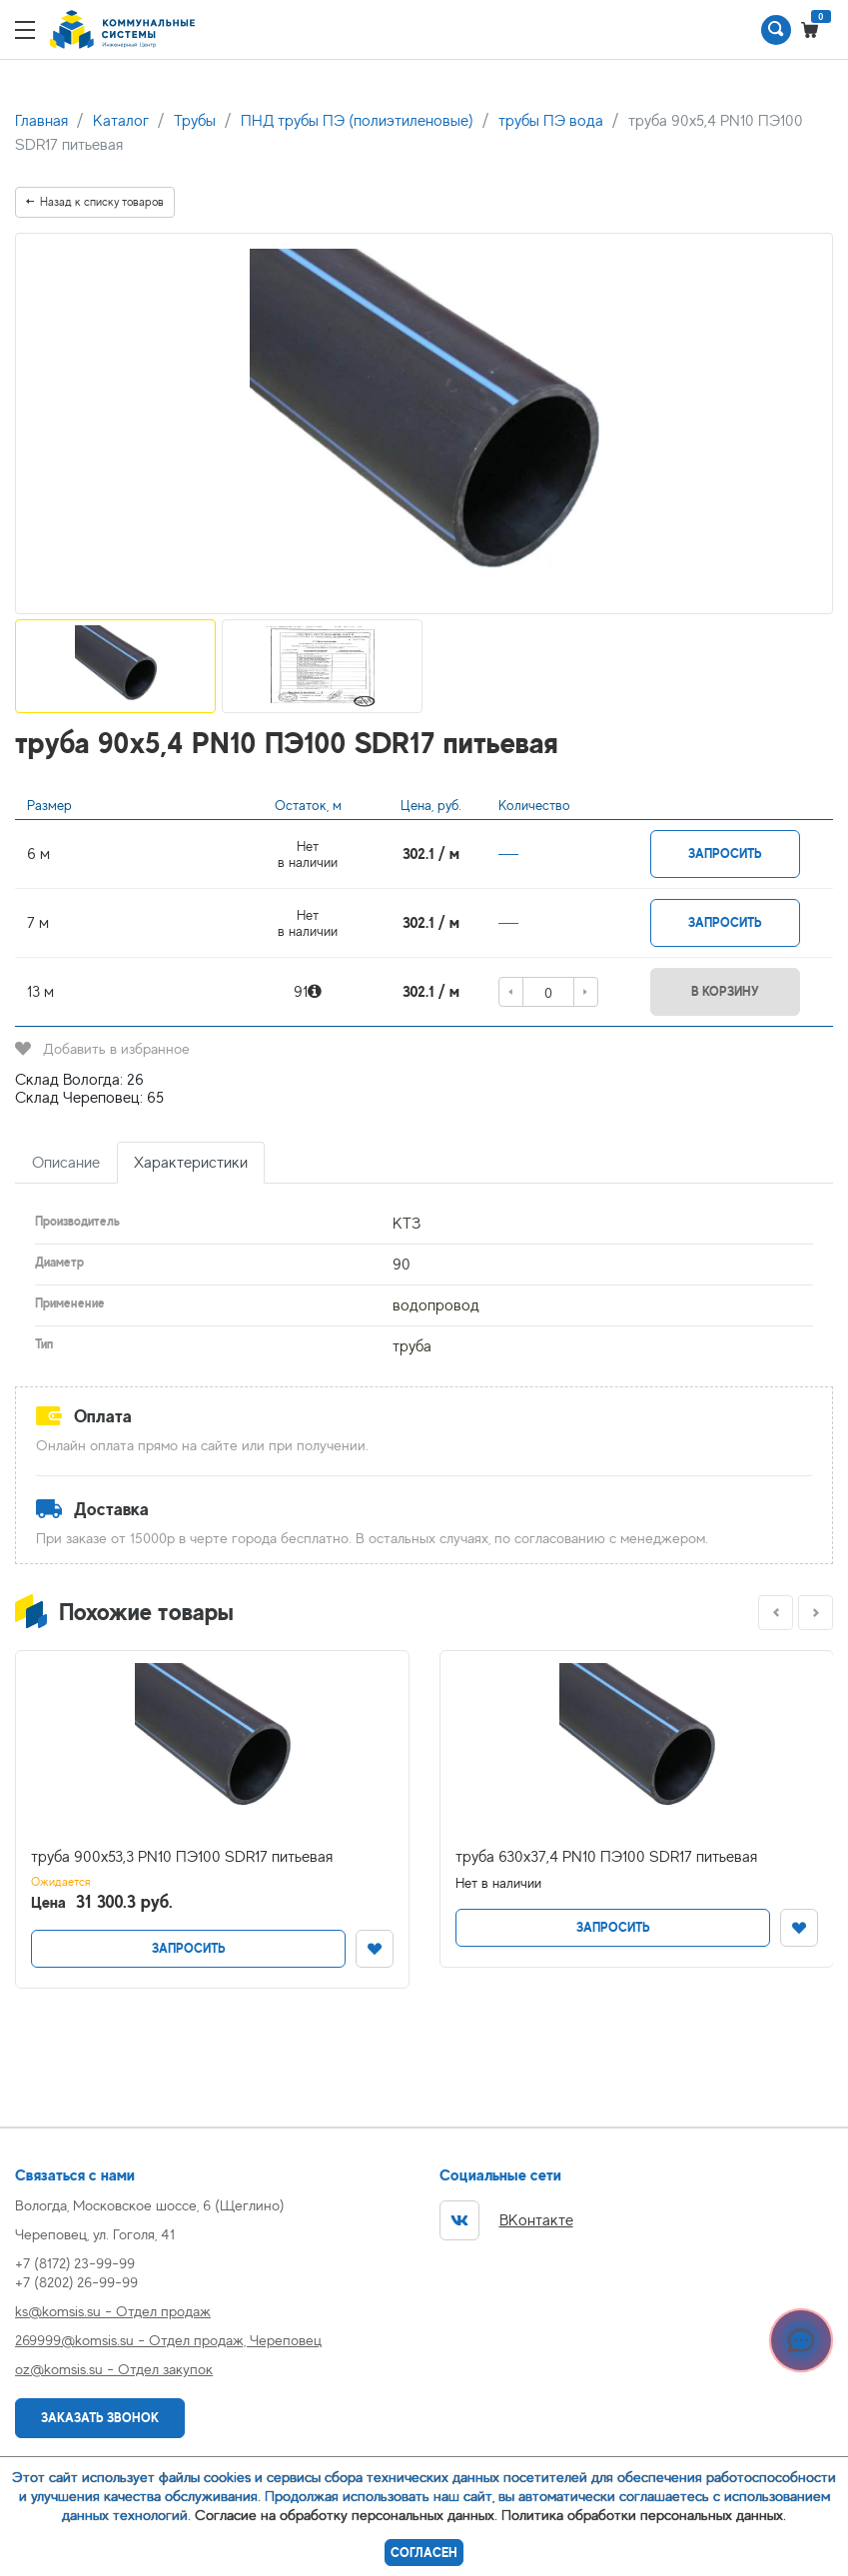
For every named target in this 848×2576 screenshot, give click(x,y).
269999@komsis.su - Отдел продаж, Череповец (168, 2339)
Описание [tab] (66, 1163)
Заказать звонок (100, 2417)
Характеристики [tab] (191, 1163)
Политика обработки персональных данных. (643, 2514)
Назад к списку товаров (95, 202)
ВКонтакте (506, 2220)
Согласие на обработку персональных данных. (346, 2514)
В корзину (725, 991)
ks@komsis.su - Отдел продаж (113, 2310)
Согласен (424, 2552)
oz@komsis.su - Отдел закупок (114, 2368)
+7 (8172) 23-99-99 (75, 2262)
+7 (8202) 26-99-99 (76, 2281)
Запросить (725, 853)
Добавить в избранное (102, 1048)
